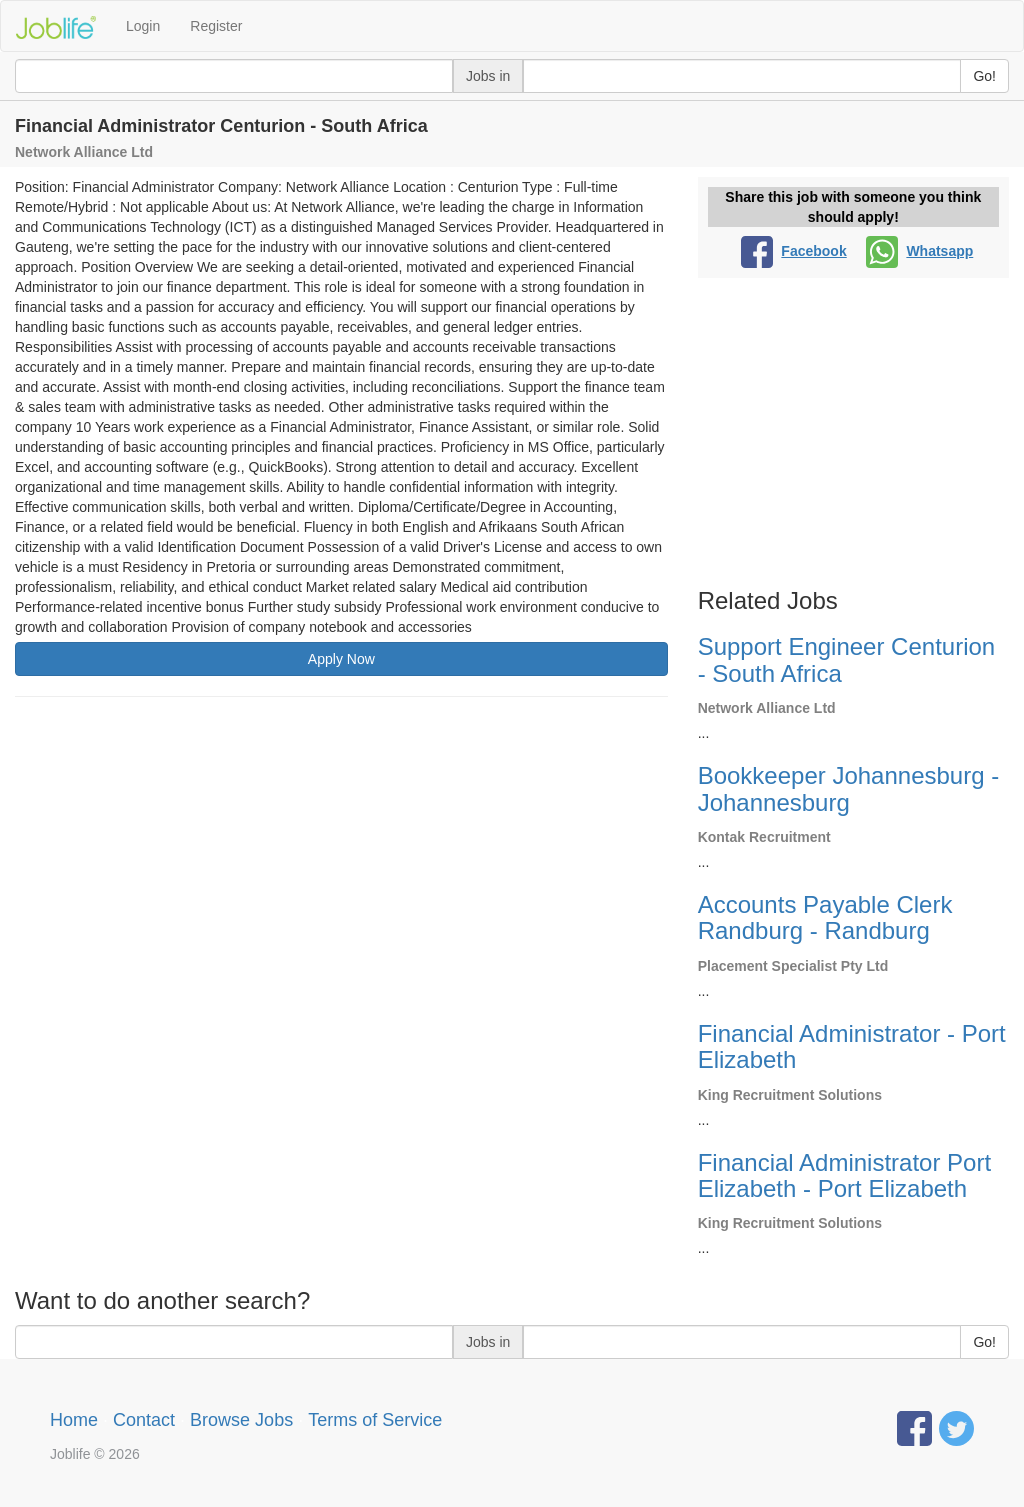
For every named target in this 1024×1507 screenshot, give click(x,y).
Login (143, 26)
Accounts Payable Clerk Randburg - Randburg (825, 917)
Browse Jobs (241, 1420)
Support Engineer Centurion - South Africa (847, 659)
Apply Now (341, 659)
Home (74, 1420)
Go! (984, 76)
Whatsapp (919, 251)
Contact (144, 1420)
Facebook (793, 251)
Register (216, 26)
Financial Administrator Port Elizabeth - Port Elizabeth (844, 1175)
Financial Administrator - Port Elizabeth (852, 1046)
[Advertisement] (341, 857)
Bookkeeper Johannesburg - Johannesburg (849, 788)
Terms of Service (375, 1420)
